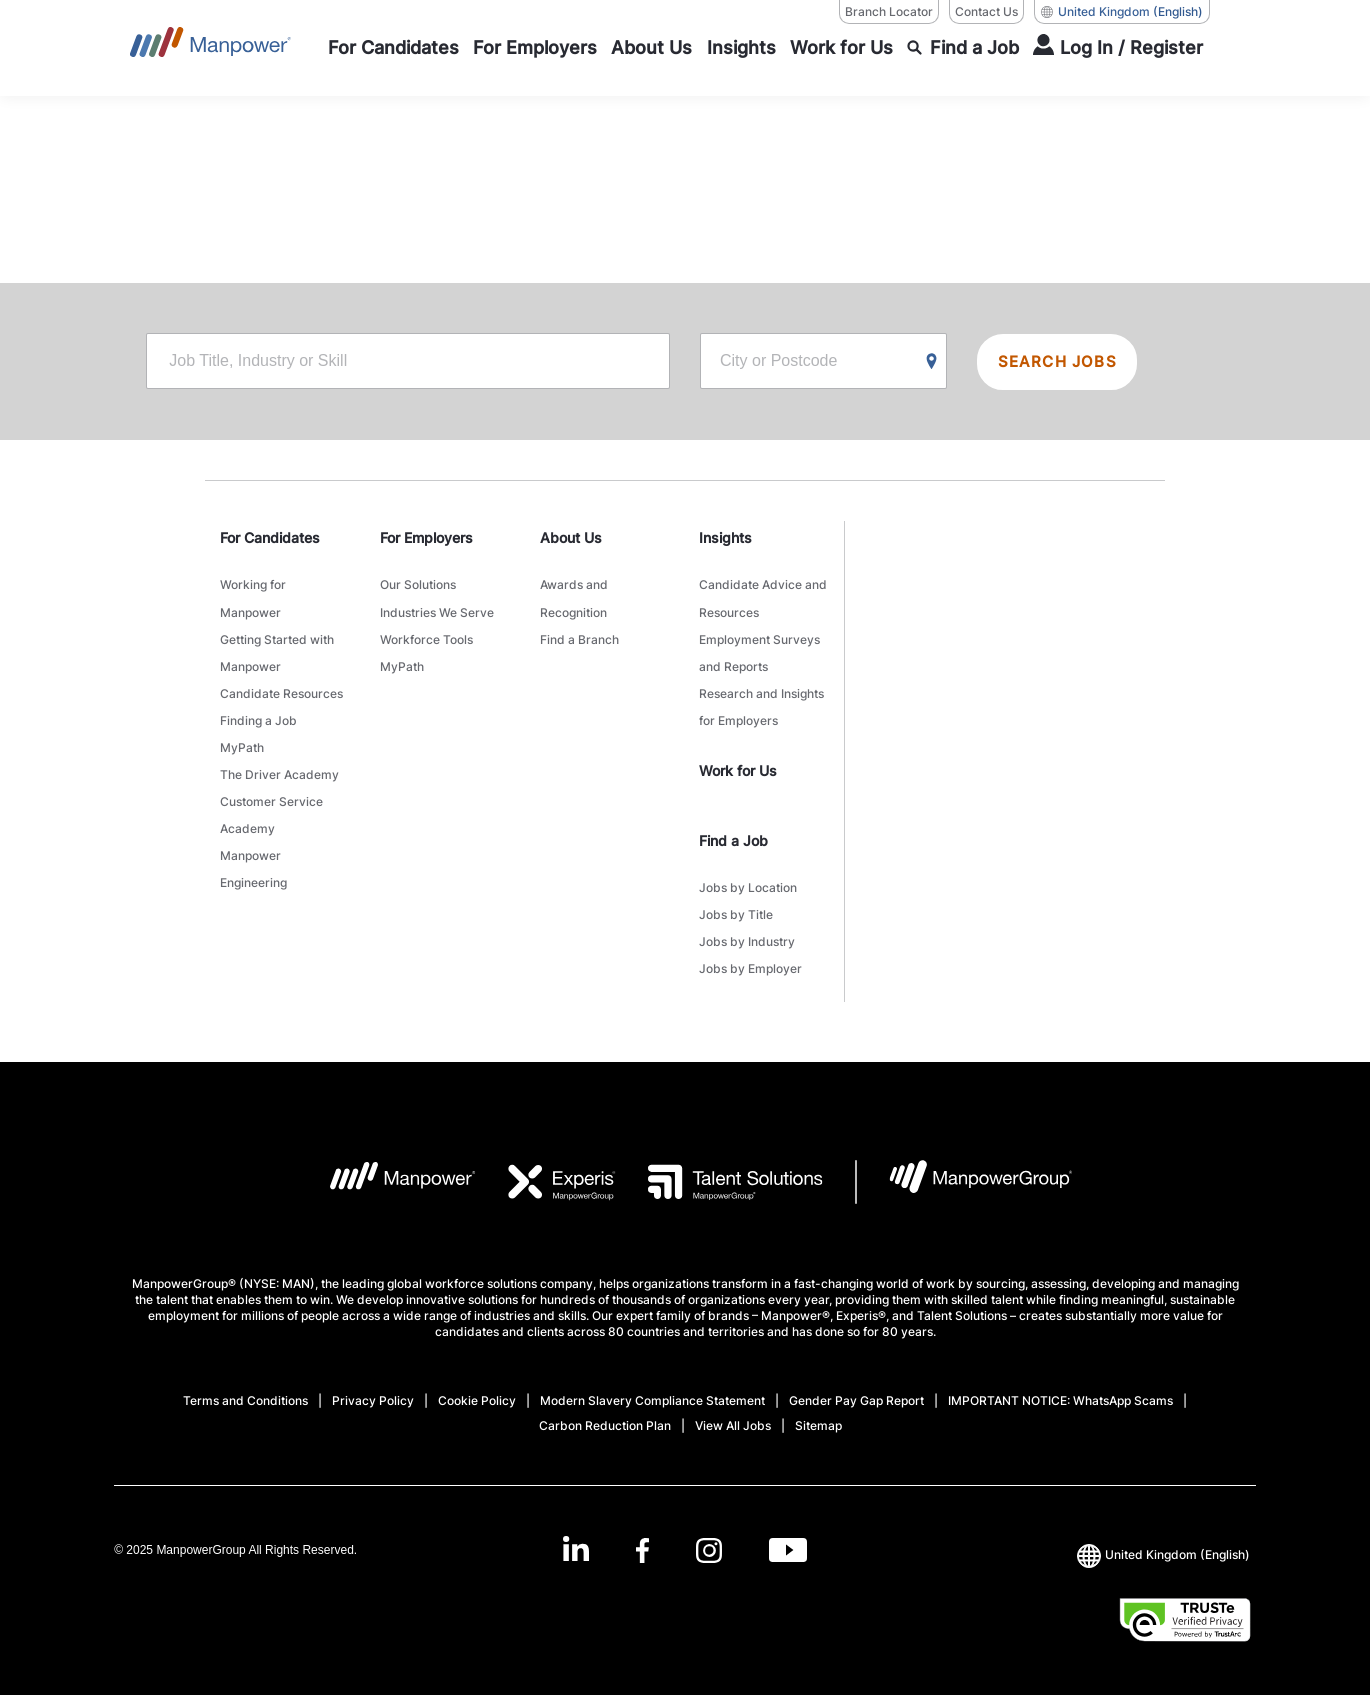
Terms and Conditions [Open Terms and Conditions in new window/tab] (245, 1381)
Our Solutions (418, 585)
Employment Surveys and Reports (759, 648)
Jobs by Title (736, 900)
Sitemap (818, 1406)
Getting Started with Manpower (277, 648)
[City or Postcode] (823, 363)
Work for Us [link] (738, 759)
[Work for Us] (841, 48)
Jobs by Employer (750, 950)
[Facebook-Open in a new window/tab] (641, 1531)
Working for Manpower (253, 598)
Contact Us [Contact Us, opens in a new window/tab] (986, 11)
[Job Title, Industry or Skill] (408, 363)
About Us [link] (571, 539)
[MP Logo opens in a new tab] (387, 1163)
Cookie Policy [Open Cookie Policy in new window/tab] (477, 1381)
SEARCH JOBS (1060, 363)
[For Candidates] (393, 48)
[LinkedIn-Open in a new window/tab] (574, 1529)
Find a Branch (579, 635)
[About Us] (651, 48)
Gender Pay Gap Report (856, 1381)
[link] (685, 1531)
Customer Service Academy (271, 798)
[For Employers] (535, 48)
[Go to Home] (210, 48)
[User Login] (1118, 48)
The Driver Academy (279, 760)
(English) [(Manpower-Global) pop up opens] (1122, 12)
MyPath (242, 735)
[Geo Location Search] (932, 364)
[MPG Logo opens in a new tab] (964, 1163)
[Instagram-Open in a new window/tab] (709, 1531)
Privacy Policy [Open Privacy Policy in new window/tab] (373, 1381)
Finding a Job (258, 710)
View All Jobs (733, 1406)
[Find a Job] (963, 48)
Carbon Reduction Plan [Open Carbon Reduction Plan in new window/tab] (605, 1406)
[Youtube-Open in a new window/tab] (789, 1531)
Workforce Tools (426, 635)
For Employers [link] (426, 539)
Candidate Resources (281, 685)
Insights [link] (725, 539)
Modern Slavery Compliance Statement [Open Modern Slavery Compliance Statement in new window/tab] (652, 1381)
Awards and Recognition (574, 598)
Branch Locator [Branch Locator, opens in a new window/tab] (889, 11)
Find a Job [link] (733, 829)
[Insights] (741, 48)
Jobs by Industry (747, 925)
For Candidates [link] (270, 539)
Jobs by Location (748, 875)
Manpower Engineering (253, 848)
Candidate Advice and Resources (763, 598)
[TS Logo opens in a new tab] (719, 1163)
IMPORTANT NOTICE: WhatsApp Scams (1060, 1381)
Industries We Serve (437, 610)
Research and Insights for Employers (761, 698)
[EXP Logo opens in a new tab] (546, 1163)
